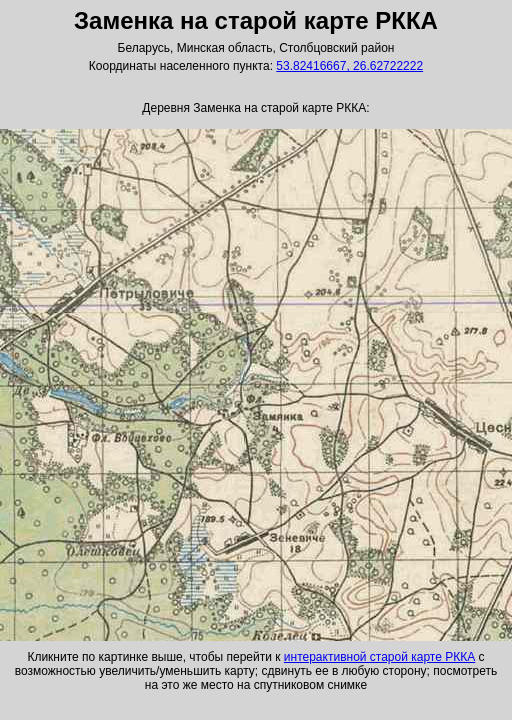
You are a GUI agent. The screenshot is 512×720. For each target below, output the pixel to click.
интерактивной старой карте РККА (379, 657)
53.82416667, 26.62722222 (349, 66)
